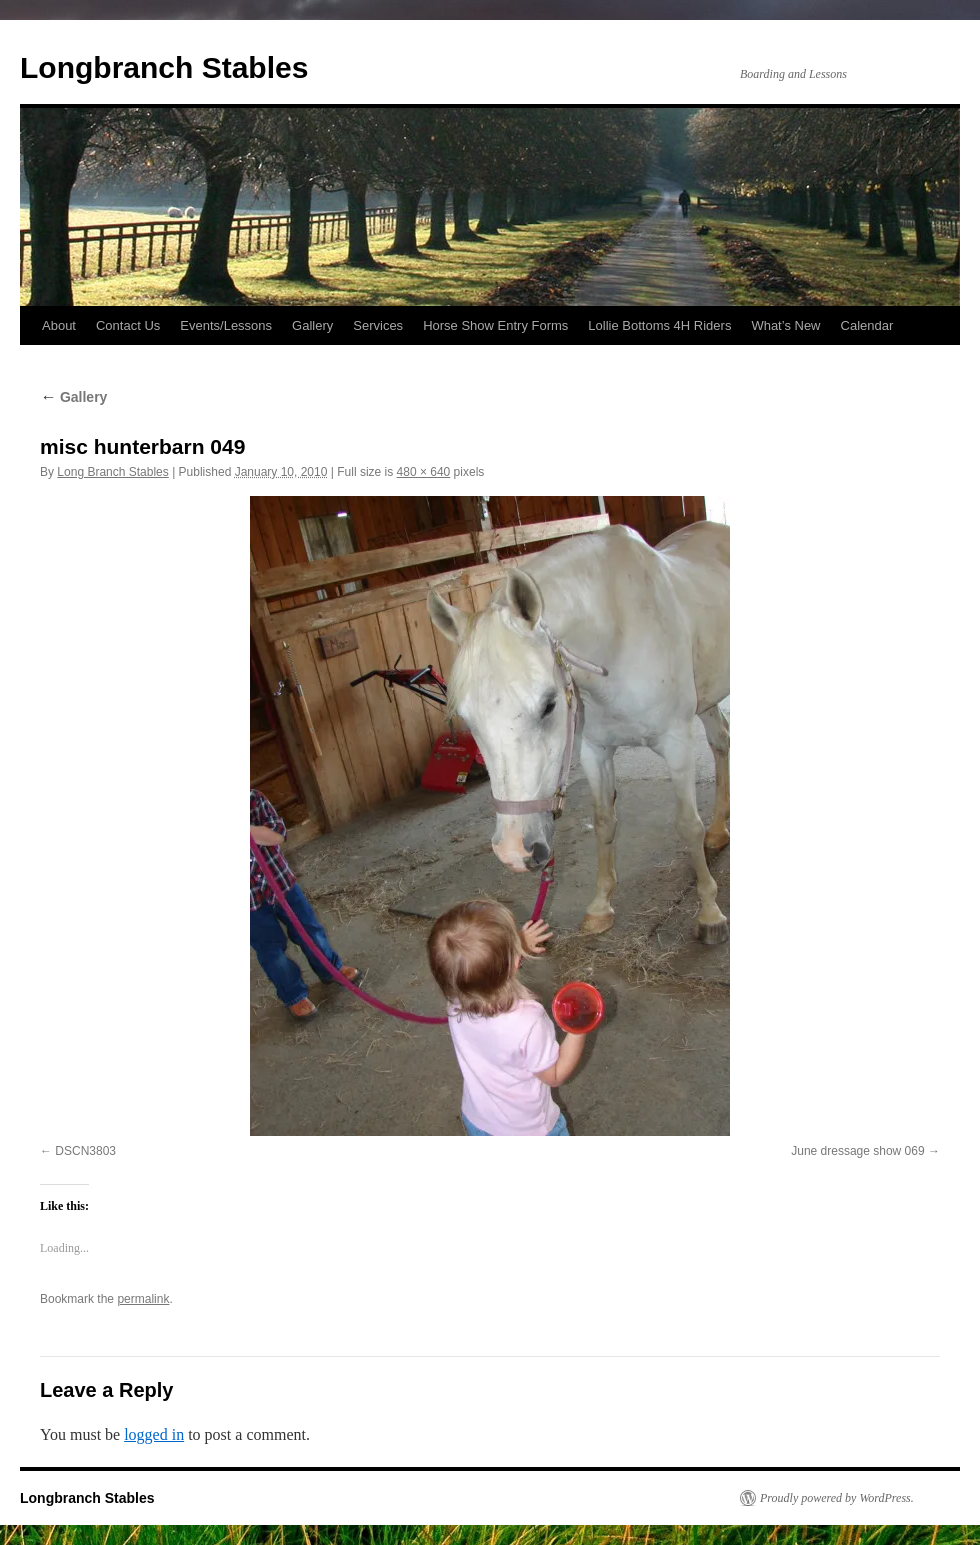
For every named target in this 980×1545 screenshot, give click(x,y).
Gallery (312, 325)
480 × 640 (424, 472)
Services (378, 325)
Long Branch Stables (112, 472)
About (59, 325)
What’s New (785, 325)
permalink (143, 1299)
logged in (154, 1434)
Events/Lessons (226, 325)
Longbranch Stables (164, 67)
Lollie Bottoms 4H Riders (659, 325)
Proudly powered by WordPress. (837, 1498)
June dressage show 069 (857, 1151)
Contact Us (128, 325)
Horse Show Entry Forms (495, 325)
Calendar (867, 325)
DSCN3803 (85, 1151)
